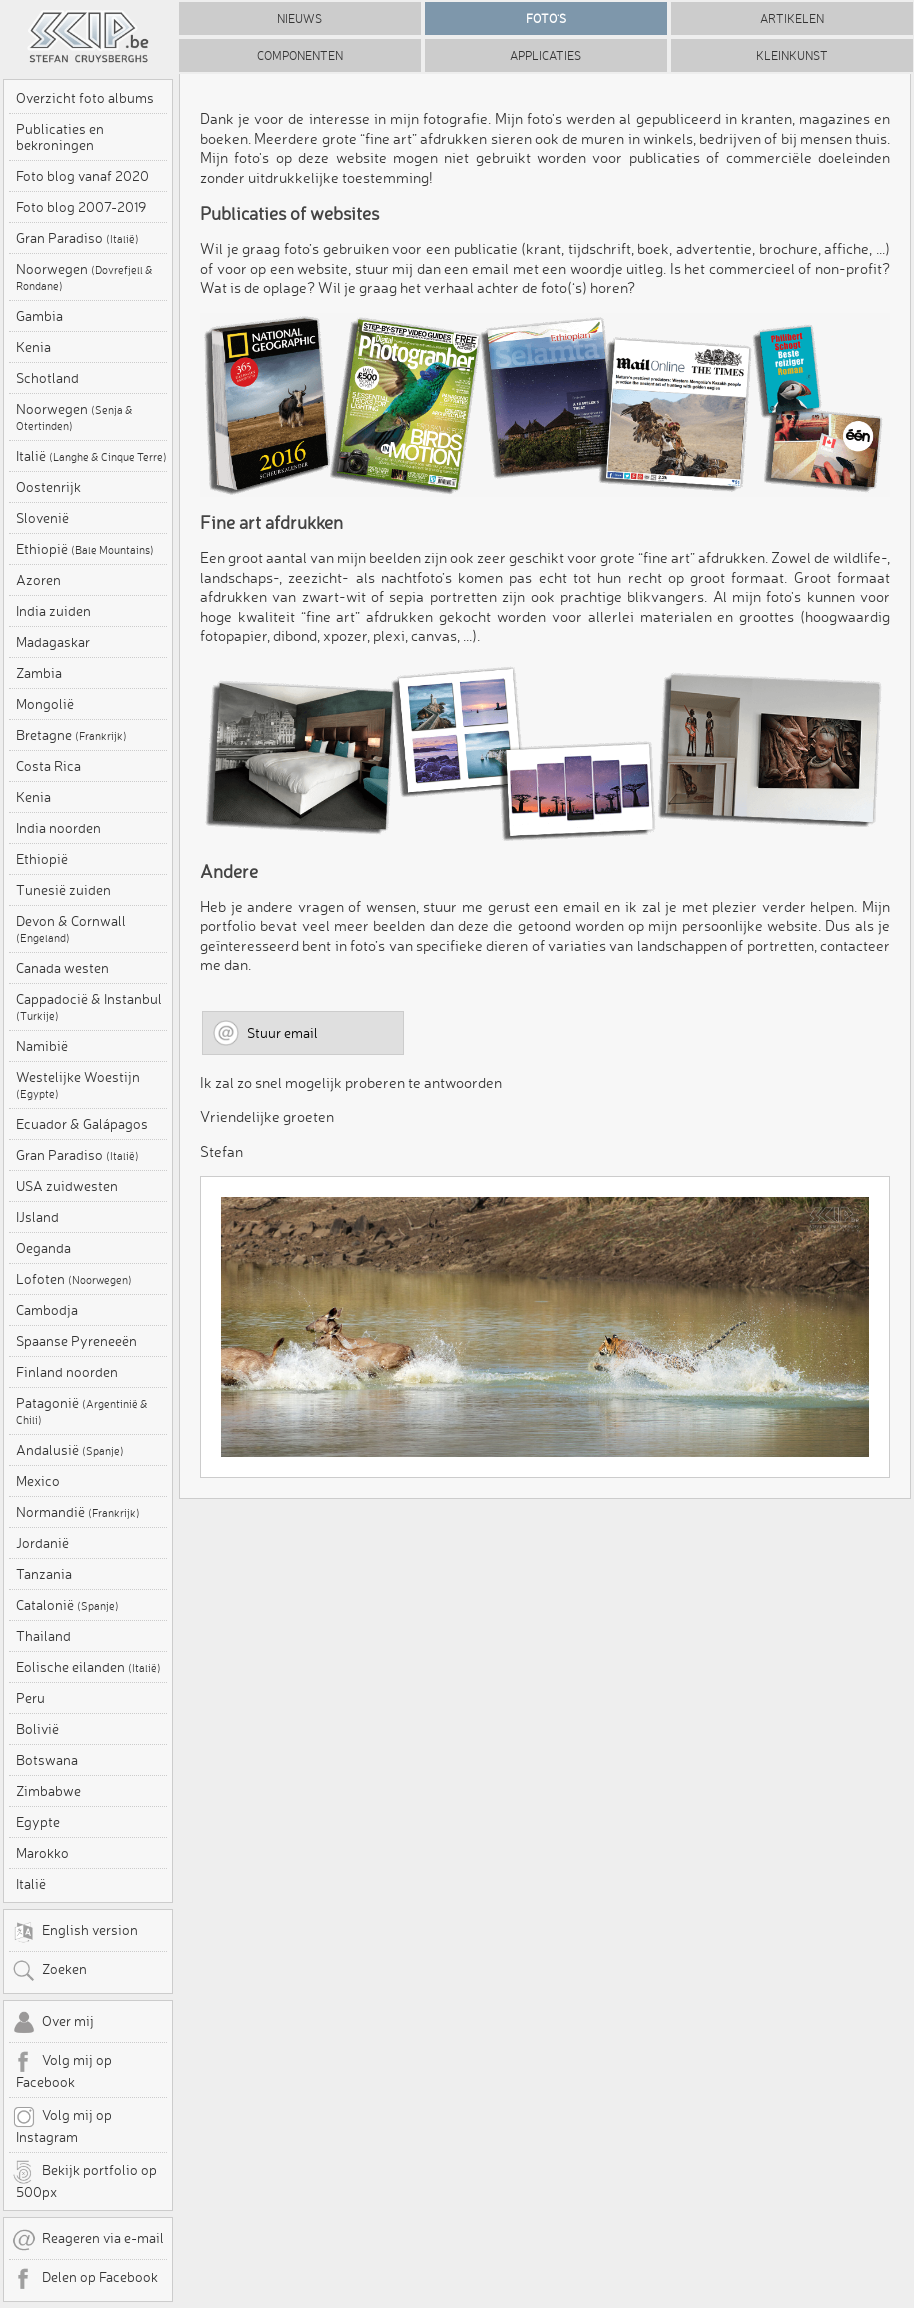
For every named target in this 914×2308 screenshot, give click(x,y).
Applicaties (545, 55)
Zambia (39, 673)
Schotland (47, 378)
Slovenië (42, 518)
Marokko (42, 1853)
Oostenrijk (48, 487)
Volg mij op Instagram (62, 2125)
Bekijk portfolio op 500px (84, 2180)
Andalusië (70, 1450)
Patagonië (82, 1411)
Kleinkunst (792, 55)
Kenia (33, 347)
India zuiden (53, 611)
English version (75, 1932)
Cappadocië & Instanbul (89, 1007)
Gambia (39, 316)
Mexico (38, 1481)
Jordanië (42, 1543)
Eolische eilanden (88, 1667)
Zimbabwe (48, 1791)
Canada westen (62, 968)
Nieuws (299, 18)
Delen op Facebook (85, 2279)
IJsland (37, 1217)
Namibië (42, 1046)
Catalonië (67, 1605)
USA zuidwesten (67, 1186)
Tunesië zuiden (63, 890)
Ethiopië (85, 549)
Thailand (43, 1636)
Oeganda (43, 1248)
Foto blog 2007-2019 (81, 207)
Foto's (546, 18)
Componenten (300, 55)
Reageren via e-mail (88, 2240)
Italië (91, 456)
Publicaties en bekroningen (60, 137)
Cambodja (47, 1310)
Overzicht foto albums (85, 98)
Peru (30, 1698)
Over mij (53, 2023)
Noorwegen (84, 277)
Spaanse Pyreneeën (76, 1341)
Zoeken (49, 1971)
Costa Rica (48, 766)
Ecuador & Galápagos (82, 1124)
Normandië (78, 1512)
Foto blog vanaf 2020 (82, 176)
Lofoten (74, 1279)
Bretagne (71, 735)
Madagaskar (53, 642)
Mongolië (45, 704)
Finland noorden (67, 1372)
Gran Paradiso (77, 238)
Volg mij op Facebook (62, 2070)
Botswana (47, 1760)
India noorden (58, 828)
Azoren (38, 580)
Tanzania (44, 1574)
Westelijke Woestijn (78, 1085)
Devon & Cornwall (71, 929)
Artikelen (792, 18)
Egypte (38, 1822)
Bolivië (37, 1729)
